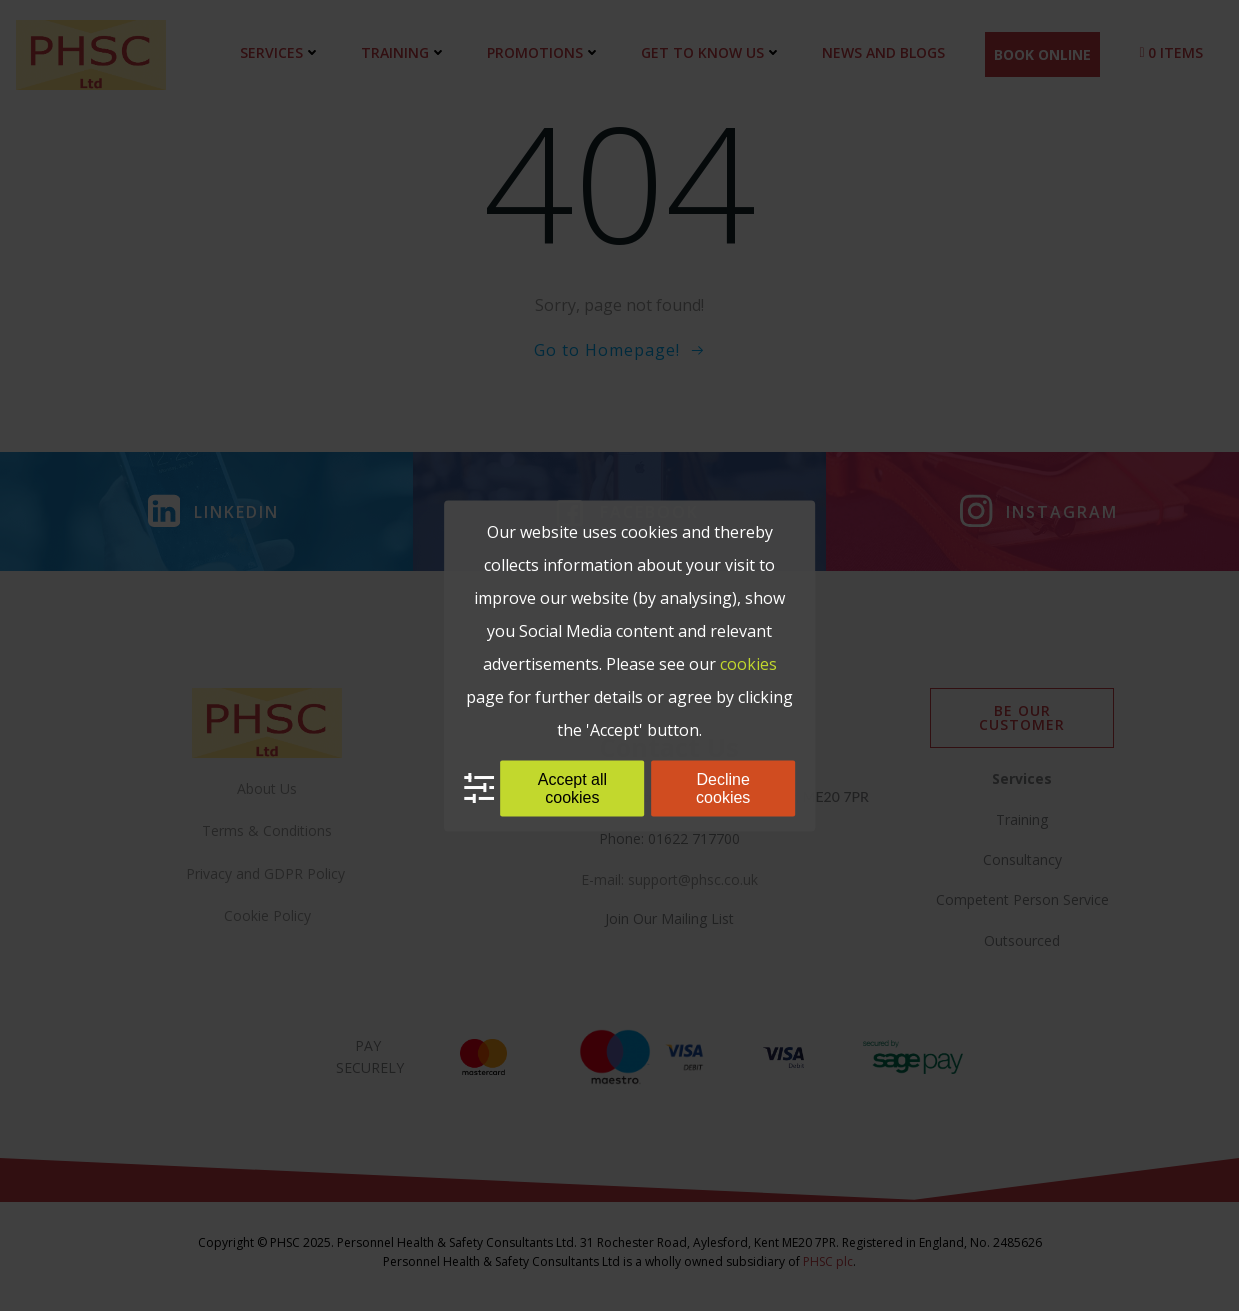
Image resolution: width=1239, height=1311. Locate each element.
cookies (748, 663)
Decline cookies (723, 787)
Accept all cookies (572, 787)
